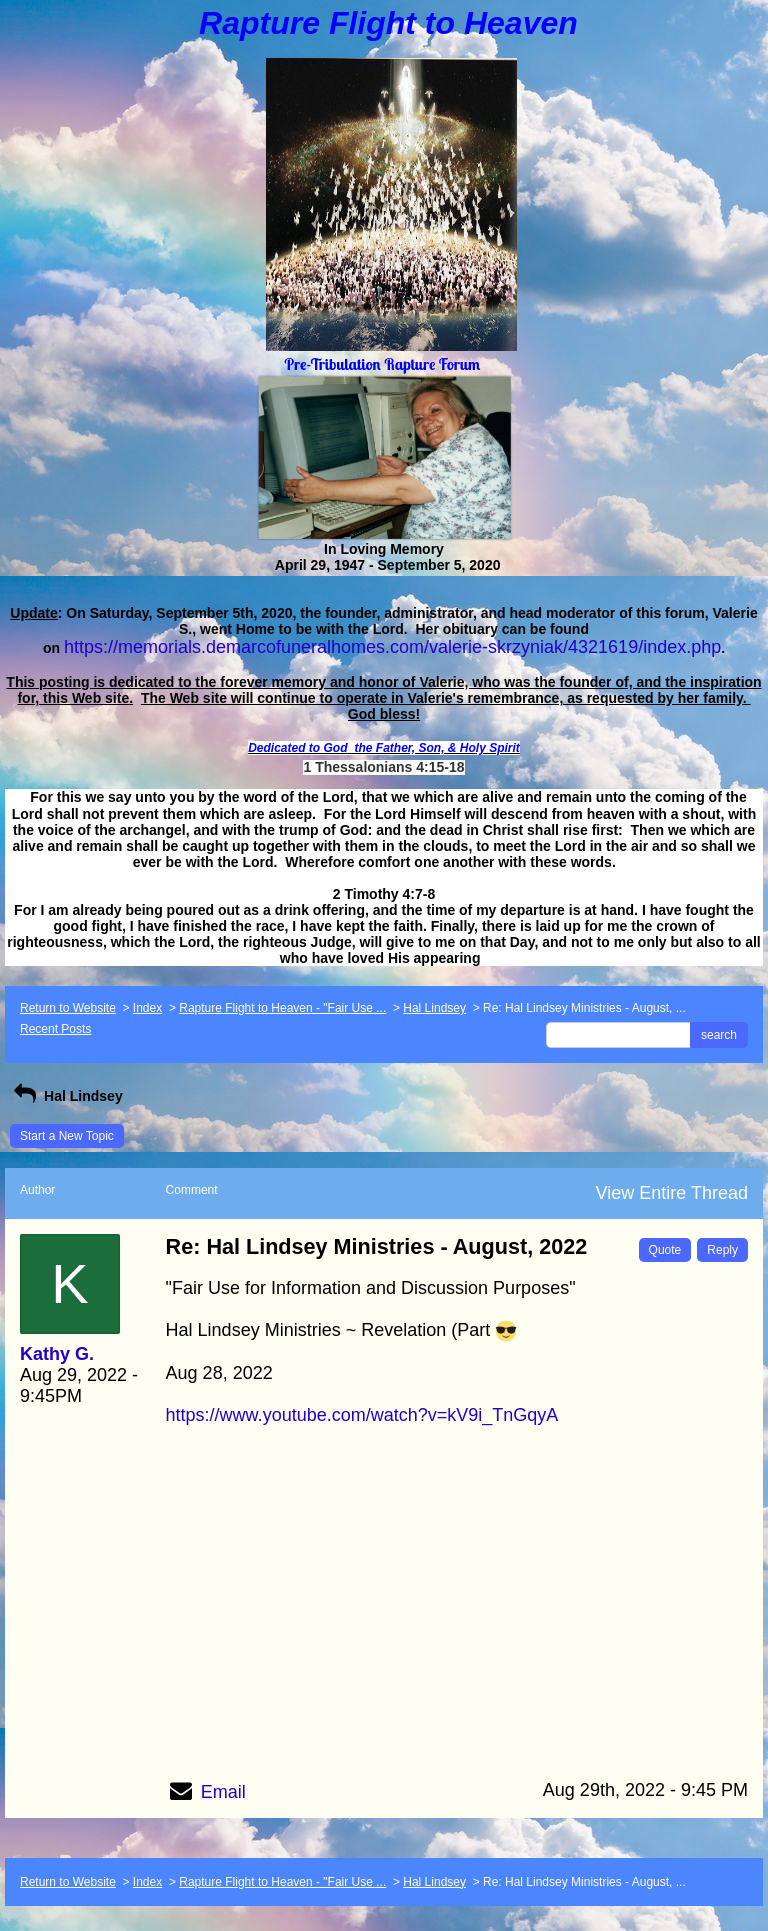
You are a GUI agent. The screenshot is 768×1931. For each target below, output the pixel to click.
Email (223, 1792)
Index (147, 1008)
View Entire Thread (672, 1193)
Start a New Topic (67, 1136)
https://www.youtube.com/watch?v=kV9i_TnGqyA (362, 1415)
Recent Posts (55, 1029)
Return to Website (68, 1008)
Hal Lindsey (434, 1008)
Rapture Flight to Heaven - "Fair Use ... (282, 1008)
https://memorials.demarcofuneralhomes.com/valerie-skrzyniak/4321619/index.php (392, 647)
